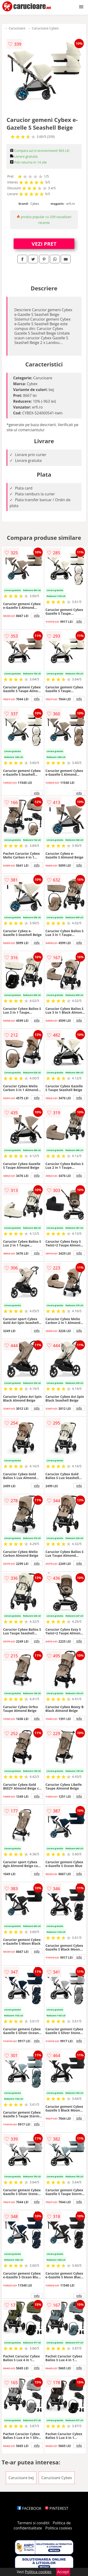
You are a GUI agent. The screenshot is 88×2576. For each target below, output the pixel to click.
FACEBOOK (29, 2508)
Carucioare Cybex (45, 28)
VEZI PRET (44, 243)
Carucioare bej (21, 2477)
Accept (63, 2571)
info (37, 615)
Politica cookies (58, 2528)
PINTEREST (56, 2508)
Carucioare (17, 28)
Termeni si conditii (33, 2522)
